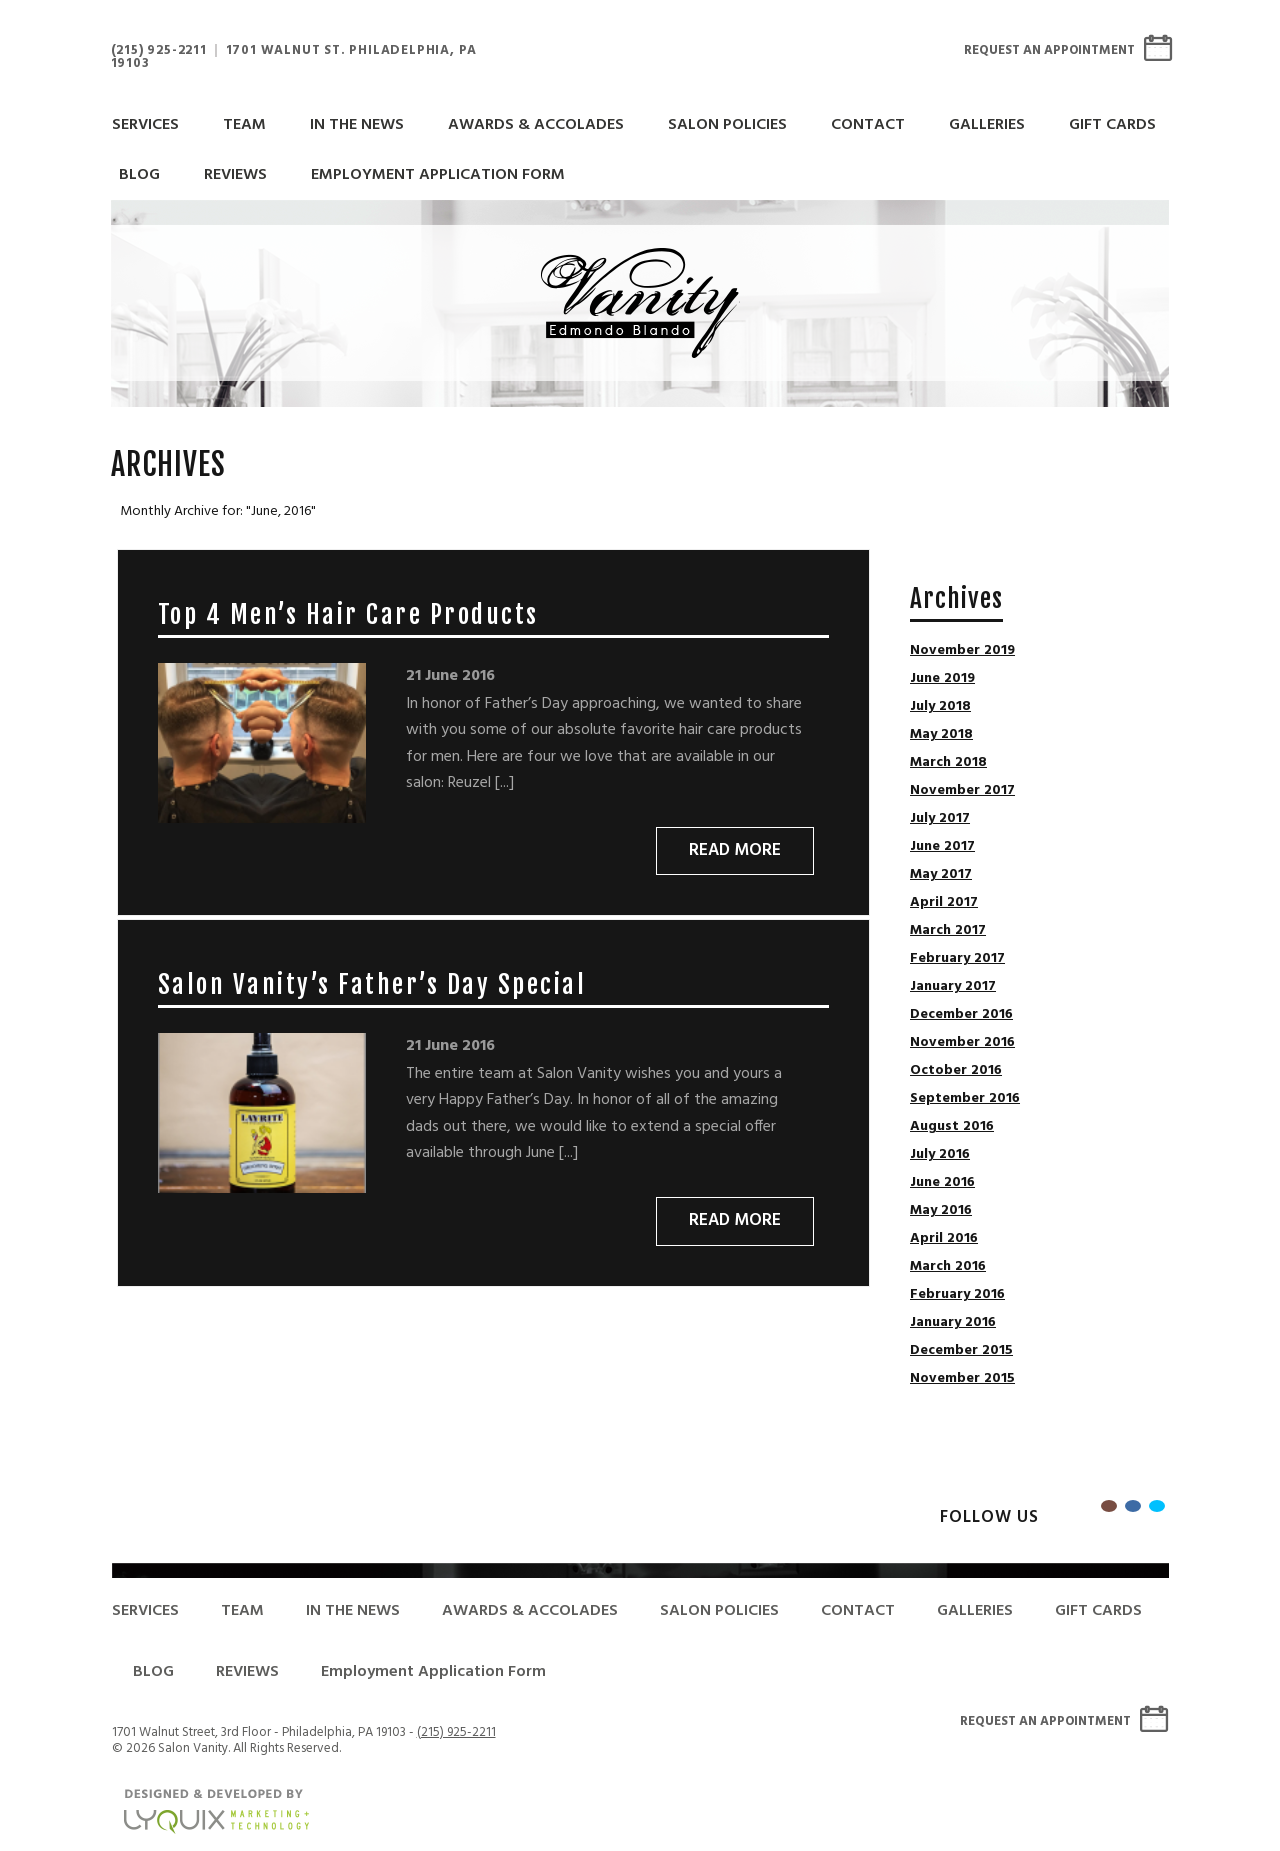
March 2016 (948, 1267)
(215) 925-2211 (159, 50)
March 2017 (948, 931)
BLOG (139, 175)
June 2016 (942, 1183)
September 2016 (965, 1099)
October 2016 (956, 1071)
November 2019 (962, 651)
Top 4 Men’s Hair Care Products (348, 614)
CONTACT (868, 125)
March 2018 (948, 763)
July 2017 (940, 819)
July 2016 (940, 1155)
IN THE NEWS (357, 125)
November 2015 (962, 1379)
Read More (735, 850)
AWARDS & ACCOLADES (536, 125)
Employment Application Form (438, 175)
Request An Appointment (1049, 50)
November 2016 (962, 1043)
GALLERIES (987, 125)
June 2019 (942, 679)
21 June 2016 (450, 676)
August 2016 (952, 1127)
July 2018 (940, 707)
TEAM (244, 125)
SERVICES (145, 125)
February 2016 (957, 1295)
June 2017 (942, 847)
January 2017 (953, 987)
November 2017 (962, 791)
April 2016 (944, 1239)
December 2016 (961, 1015)
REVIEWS (235, 175)
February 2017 (957, 959)
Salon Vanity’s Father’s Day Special (372, 984)
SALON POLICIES (727, 125)
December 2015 (961, 1351)
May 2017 (941, 875)
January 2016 (953, 1323)
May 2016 (941, 1211)
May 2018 (941, 735)
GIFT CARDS (1112, 125)
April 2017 (944, 903)
